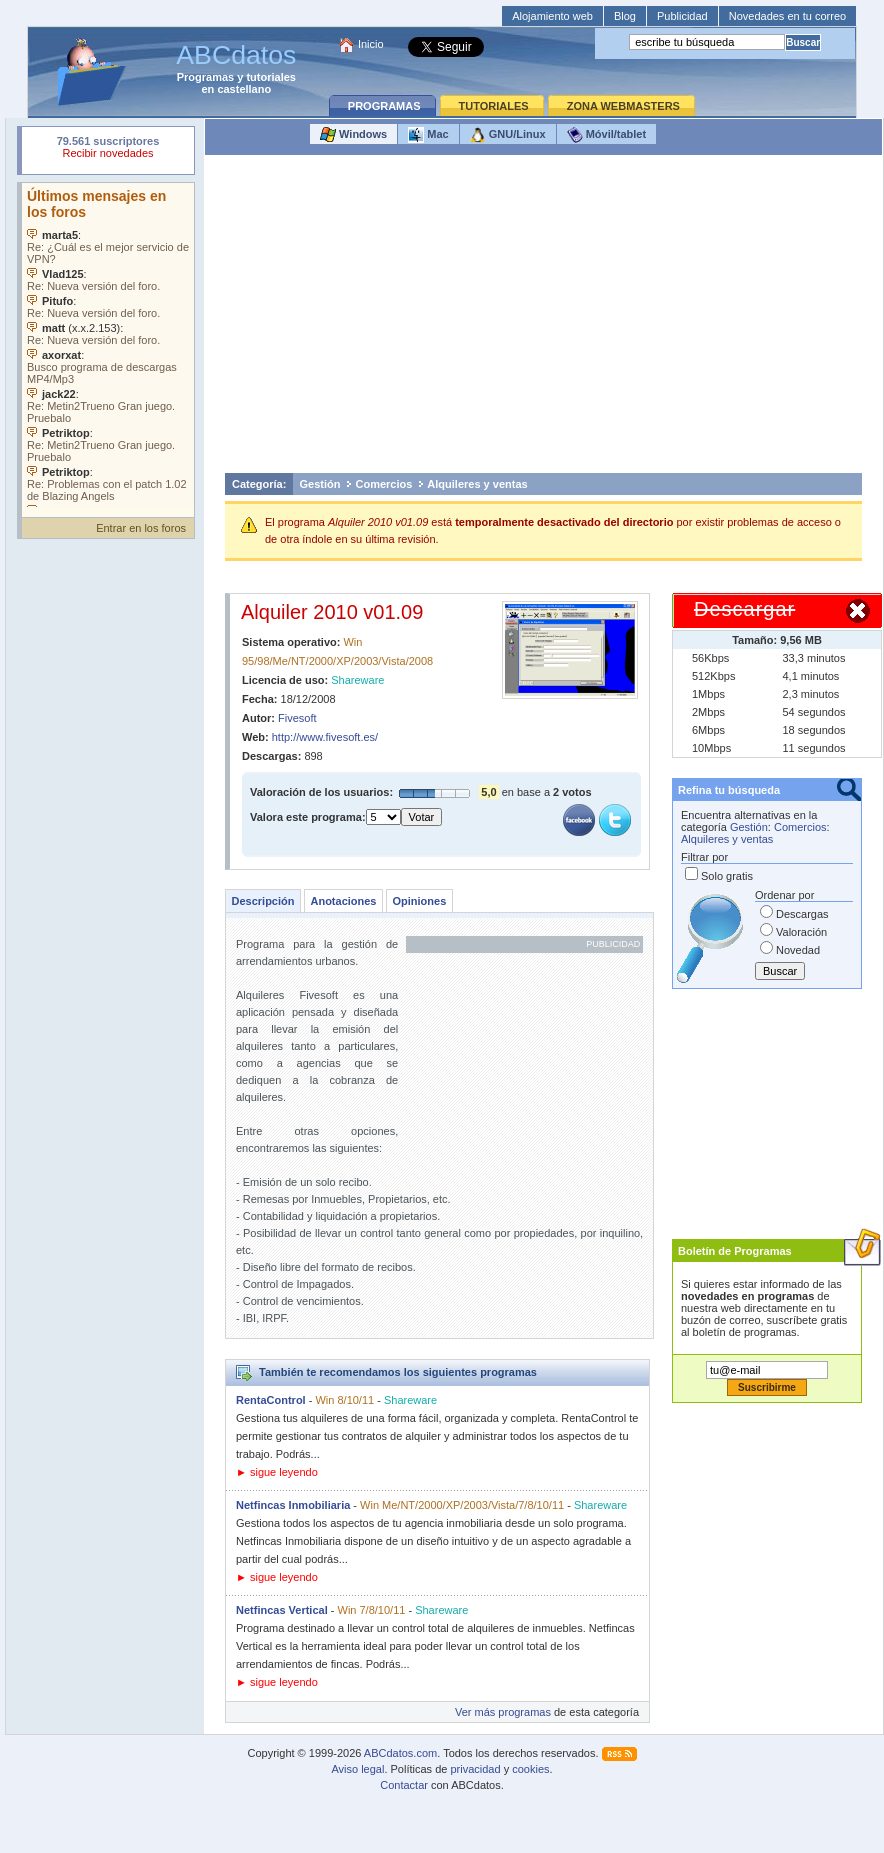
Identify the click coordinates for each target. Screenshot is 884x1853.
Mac (428, 135)
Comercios (383, 484)
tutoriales (271, 77)
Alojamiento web (552, 16)
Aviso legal (357, 1769)
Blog (625, 16)
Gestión (320, 484)
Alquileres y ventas (477, 484)
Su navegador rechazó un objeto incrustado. (108, 149)
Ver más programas (503, 1712)
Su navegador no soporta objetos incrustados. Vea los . (108, 345)
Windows (353, 135)
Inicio (371, 44)
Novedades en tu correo (787, 16)
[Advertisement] (544, 319)
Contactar (404, 1785)
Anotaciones (343, 901)
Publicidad (682, 16)
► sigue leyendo (277, 1472)
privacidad (475, 1769)
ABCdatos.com (400, 1753)
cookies (530, 1769)
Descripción (263, 901)
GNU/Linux (508, 135)
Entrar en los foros (141, 528)
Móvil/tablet (607, 135)
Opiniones (419, 901)
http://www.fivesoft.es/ (325, 737)
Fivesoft (297, 718)
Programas (205, 77)
